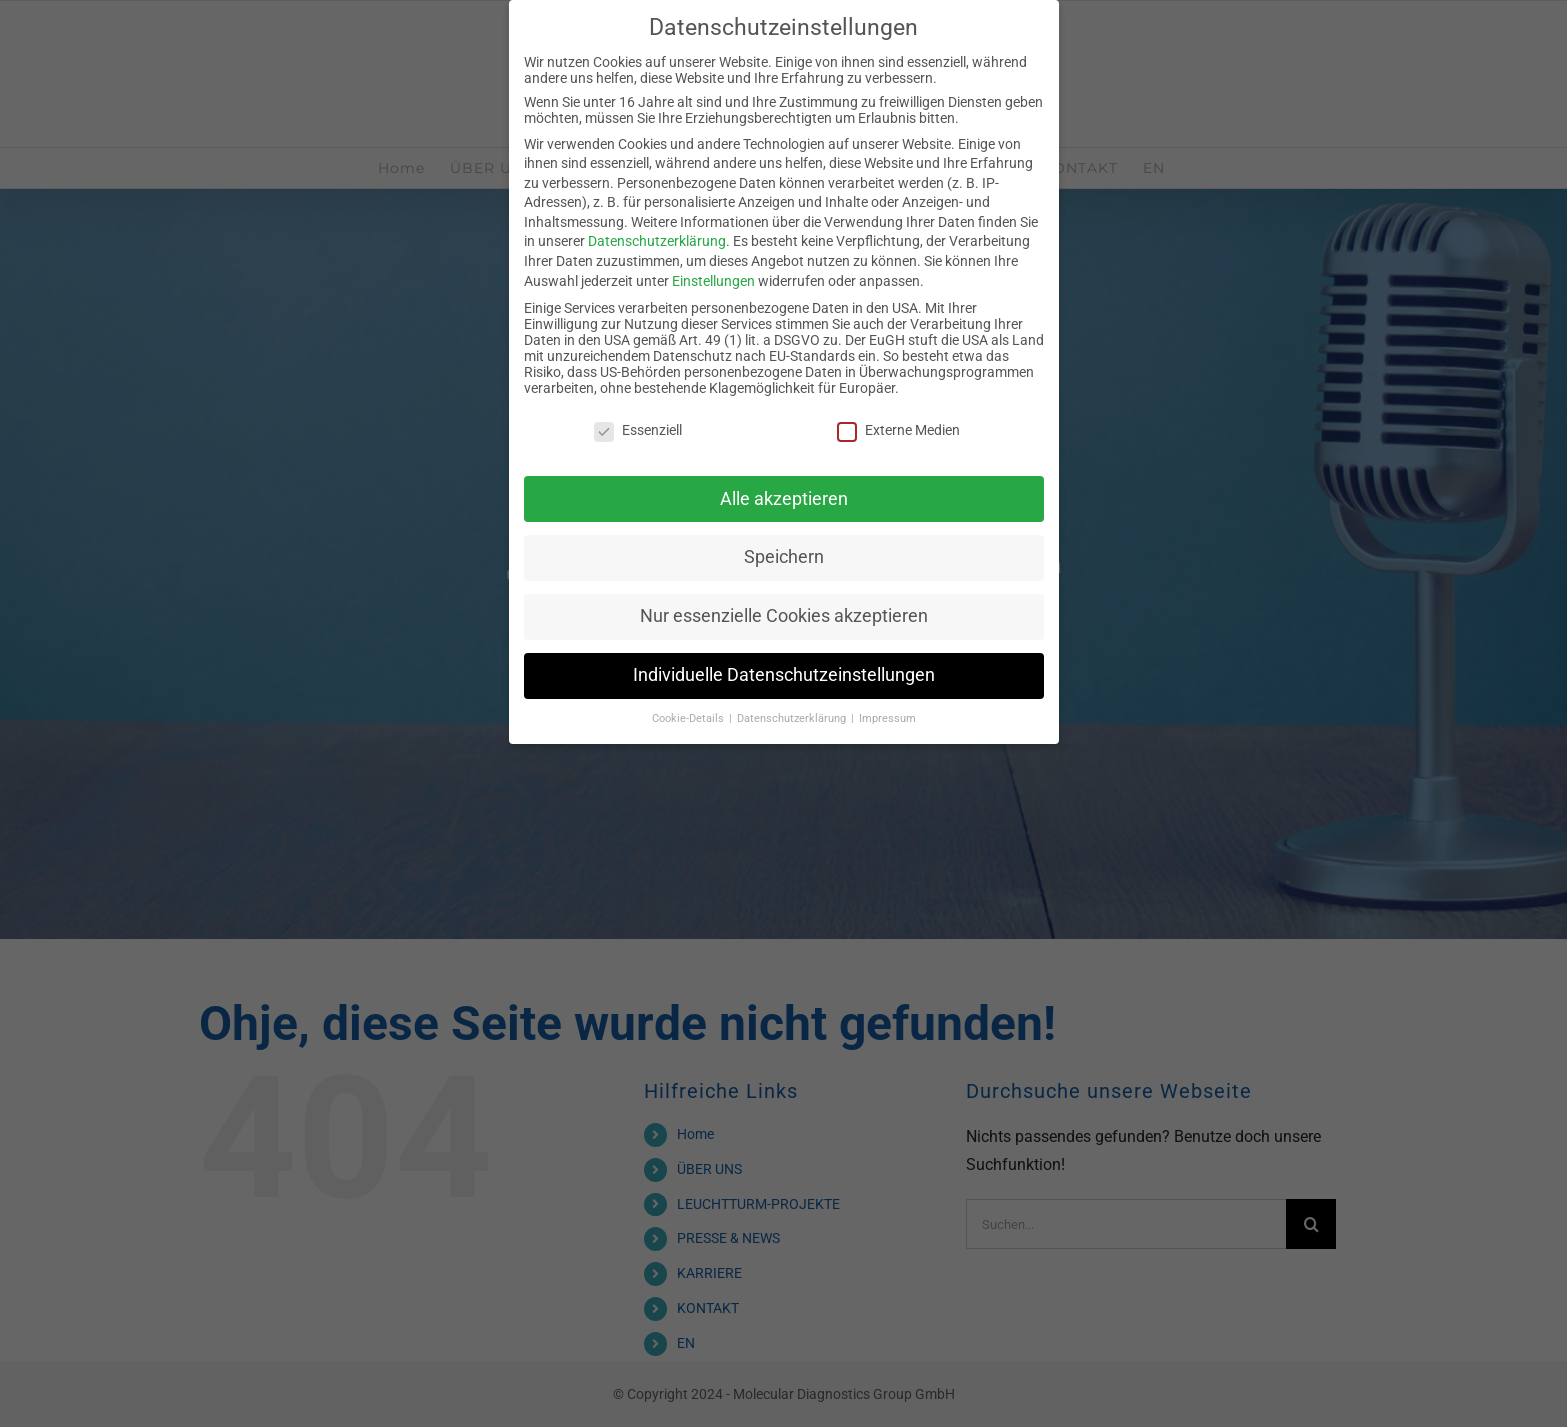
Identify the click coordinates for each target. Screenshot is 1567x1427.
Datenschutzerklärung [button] (793, 718)
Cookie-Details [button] (689, 718)
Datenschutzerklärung (657, 241)
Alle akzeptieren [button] (784, 499)
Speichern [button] (784, 557)
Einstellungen (713, 281)
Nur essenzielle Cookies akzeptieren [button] (784, 616)
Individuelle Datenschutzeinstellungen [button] (784, 675)
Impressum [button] (887, 718)
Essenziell (638, 430)
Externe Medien (898, 430)
